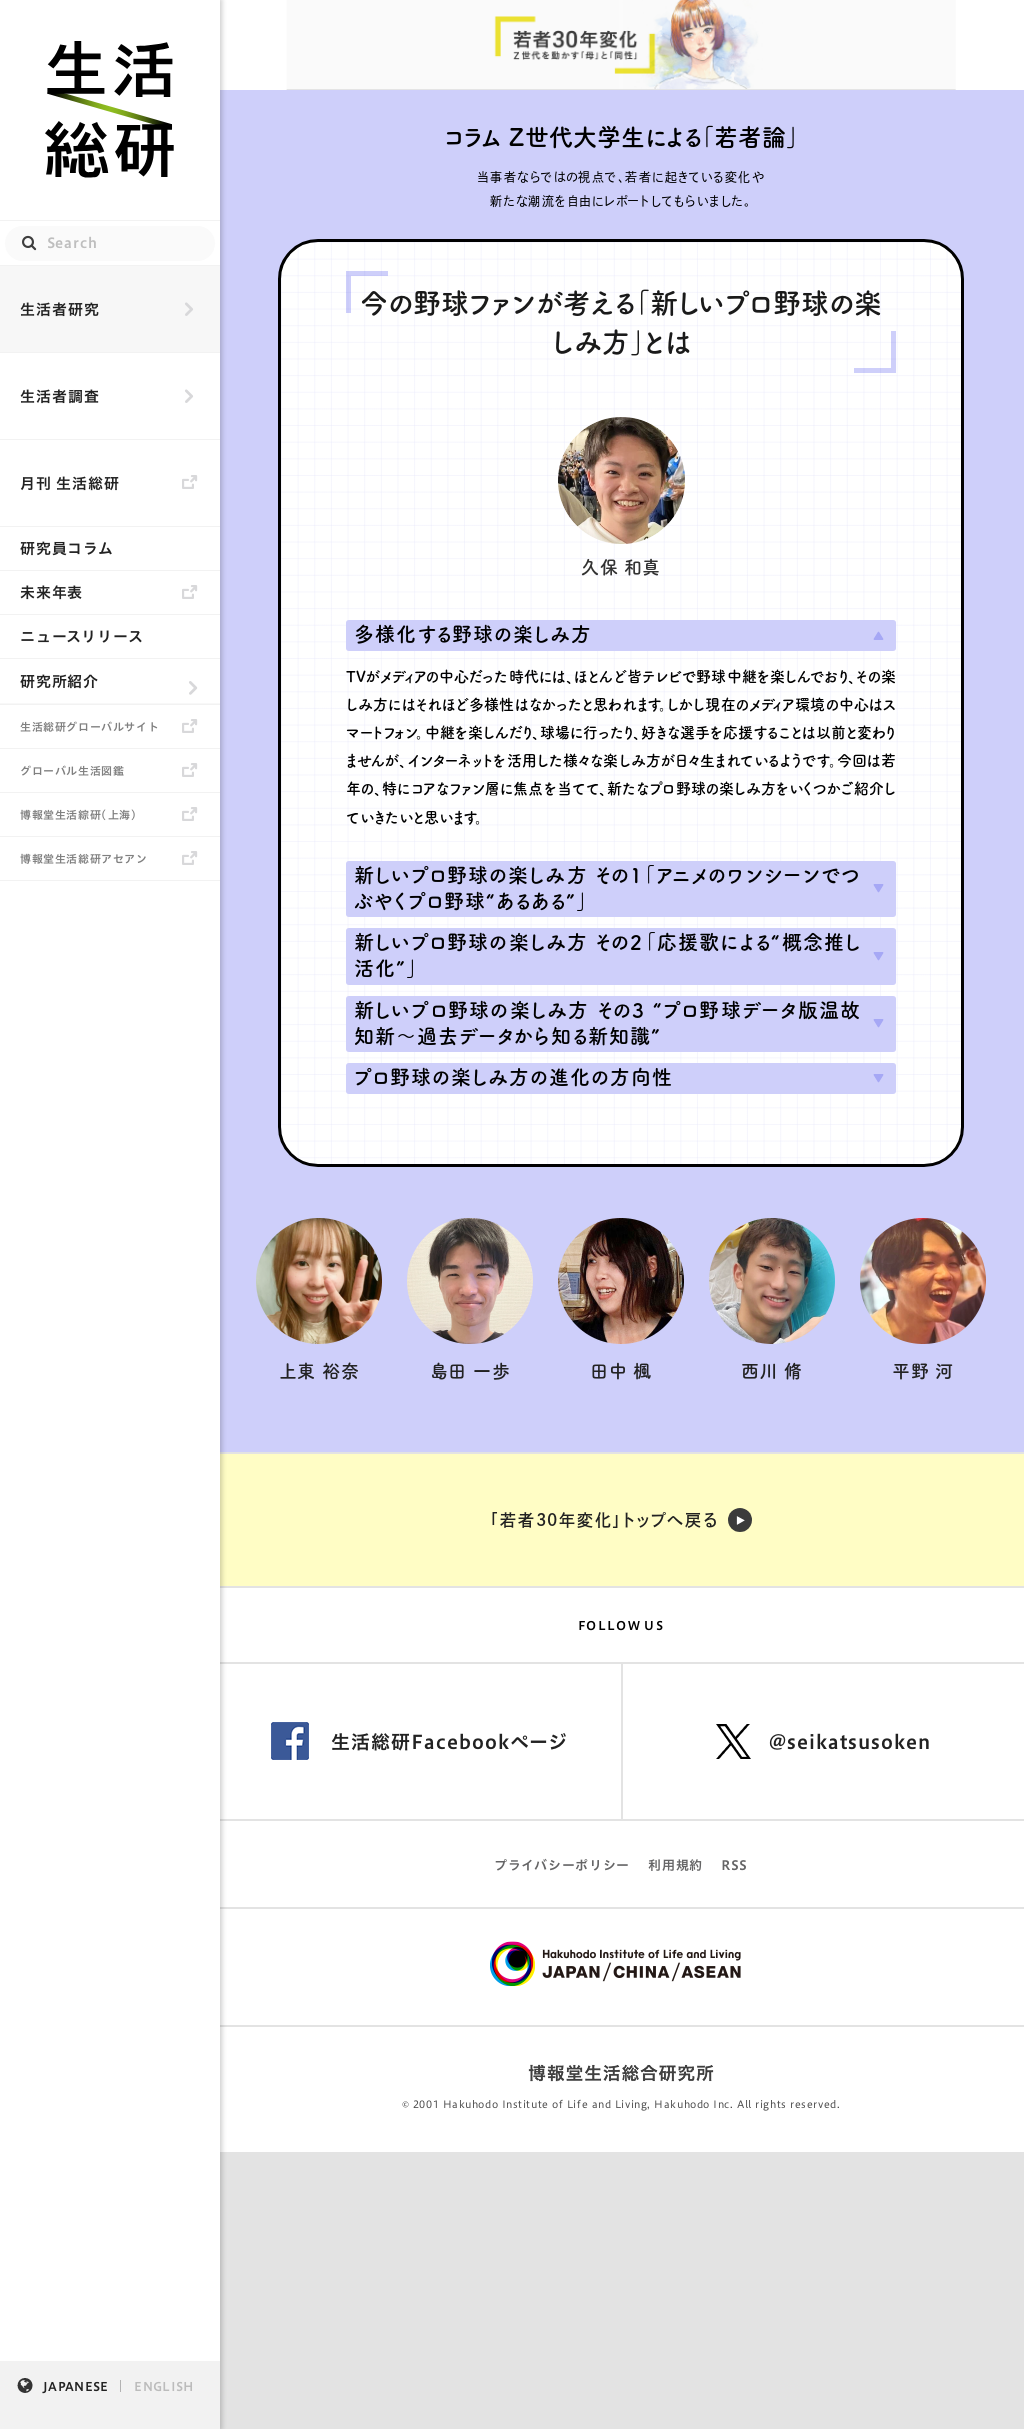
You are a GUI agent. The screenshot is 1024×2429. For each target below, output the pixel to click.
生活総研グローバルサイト (89, 726)
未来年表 (51, 592)
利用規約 (675, 1865)
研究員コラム (67, 548)
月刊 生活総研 (70, 483)
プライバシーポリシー (562, 1865)
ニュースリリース (82, 636)
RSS (734, 1865)
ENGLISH (163, 2386)
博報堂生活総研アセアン (84, 858)
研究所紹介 (59, 681)
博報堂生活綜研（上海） (79, 814)
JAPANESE (75, 2386)
